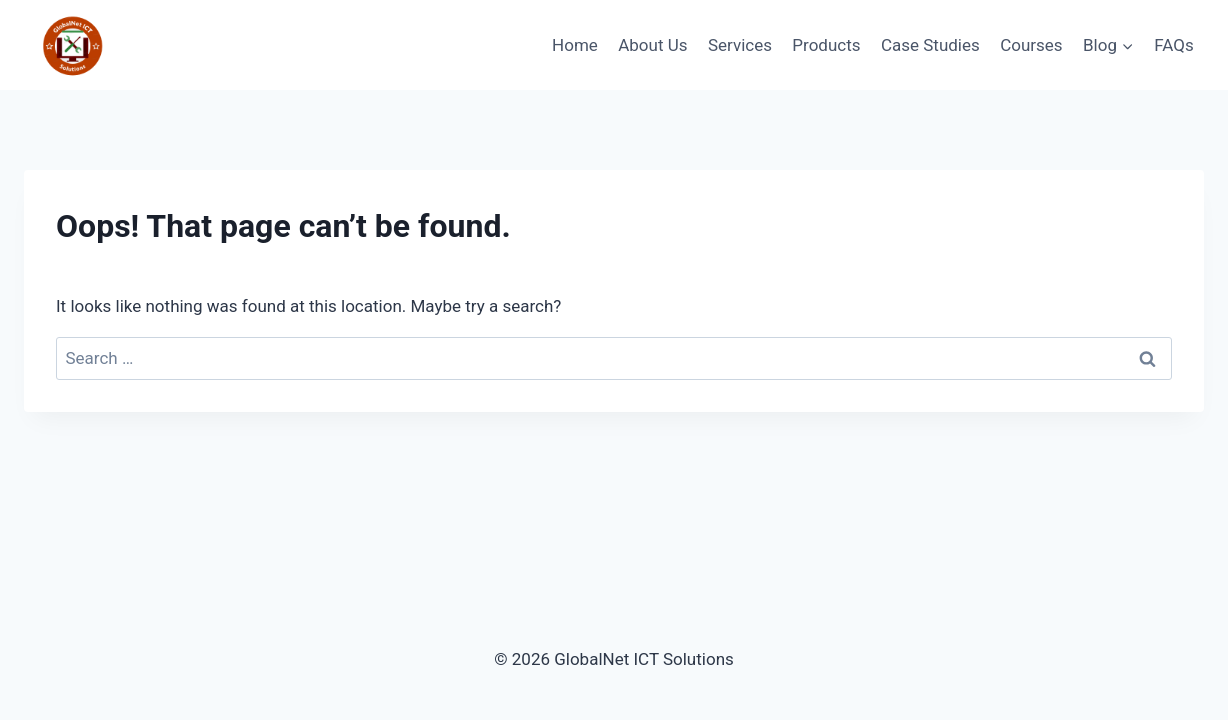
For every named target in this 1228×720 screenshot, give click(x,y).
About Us (652, 45)
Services (740, 45)
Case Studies (930, 45)
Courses (1031, 45)
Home (575, 45)
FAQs (1173, 45)
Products (826, 45)
